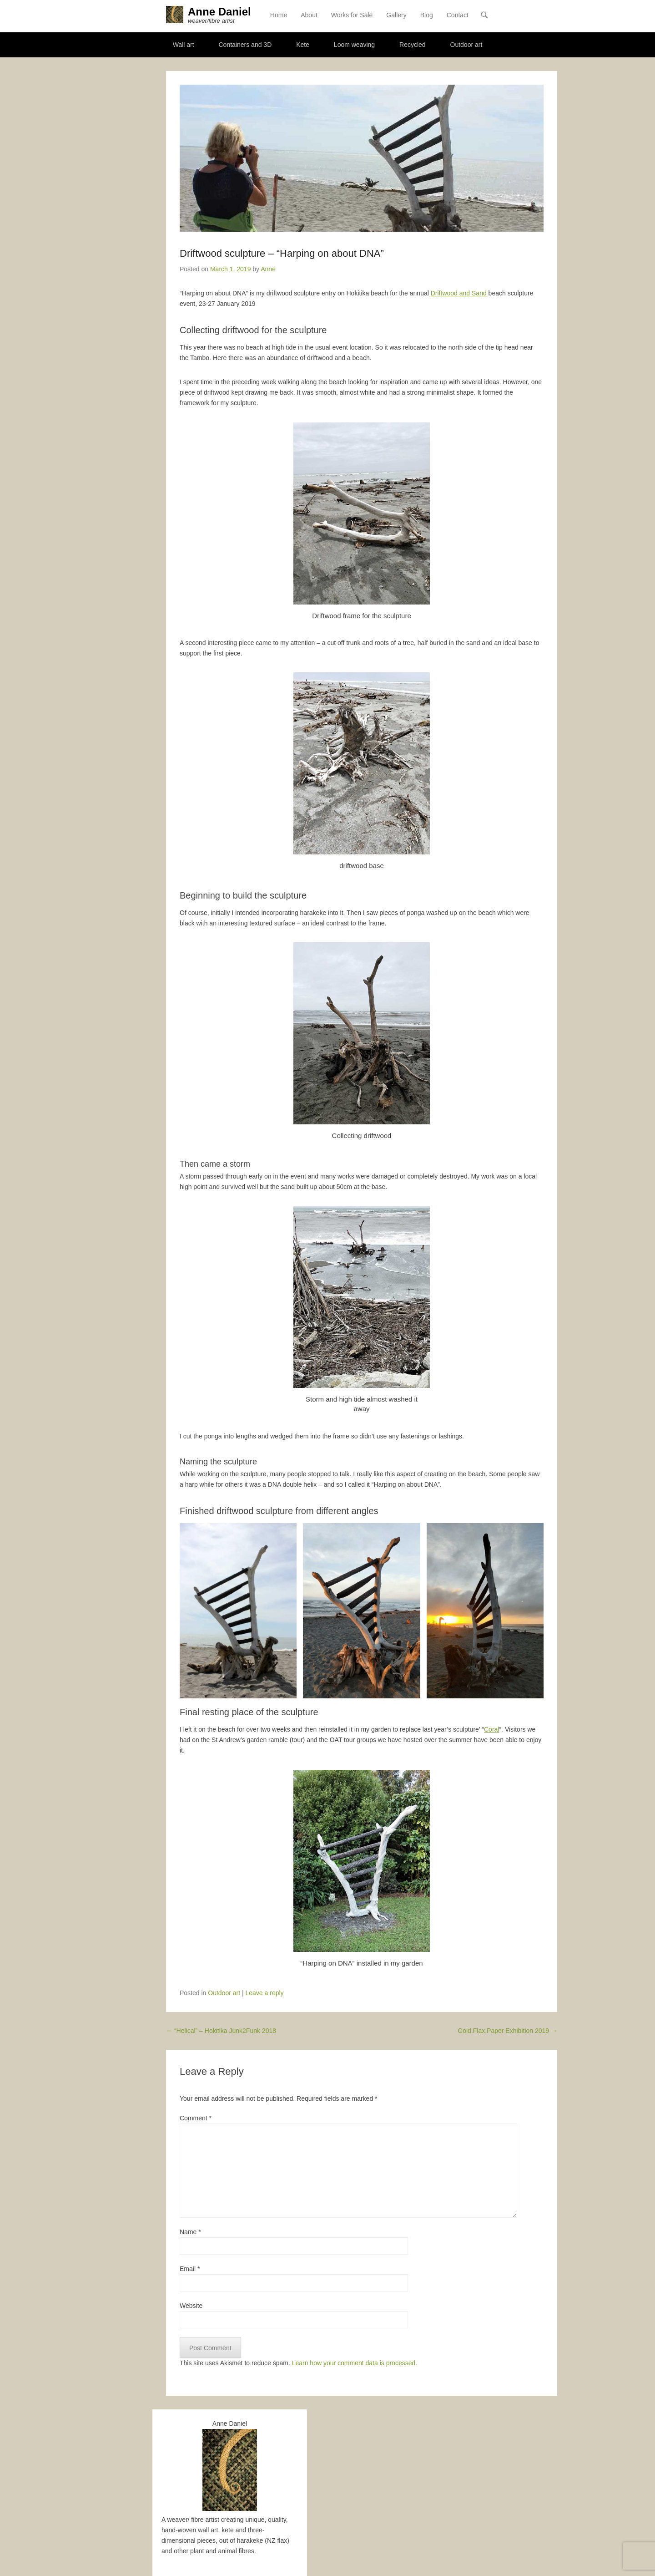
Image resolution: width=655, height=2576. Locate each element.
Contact (458, 16)
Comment (196, 2119)
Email (190, 2269)
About (309, 16)
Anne (268, 269)
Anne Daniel (220, 12)
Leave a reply (265, 1993)
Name (190, 2232)
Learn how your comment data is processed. (354, 2364)
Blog (426, 16)
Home (278, 16)
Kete (302, 45)
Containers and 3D (245, 45)
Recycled (412, 45)
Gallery (396, 16)
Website (191, 2306)
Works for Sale (352, 16)
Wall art (183, 45)
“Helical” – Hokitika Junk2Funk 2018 (221, 2031)
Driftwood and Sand (459, 293)
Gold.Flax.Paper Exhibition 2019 (507, 2031)
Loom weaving (354, 45)
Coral (491, 1730)
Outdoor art (466, 45)
